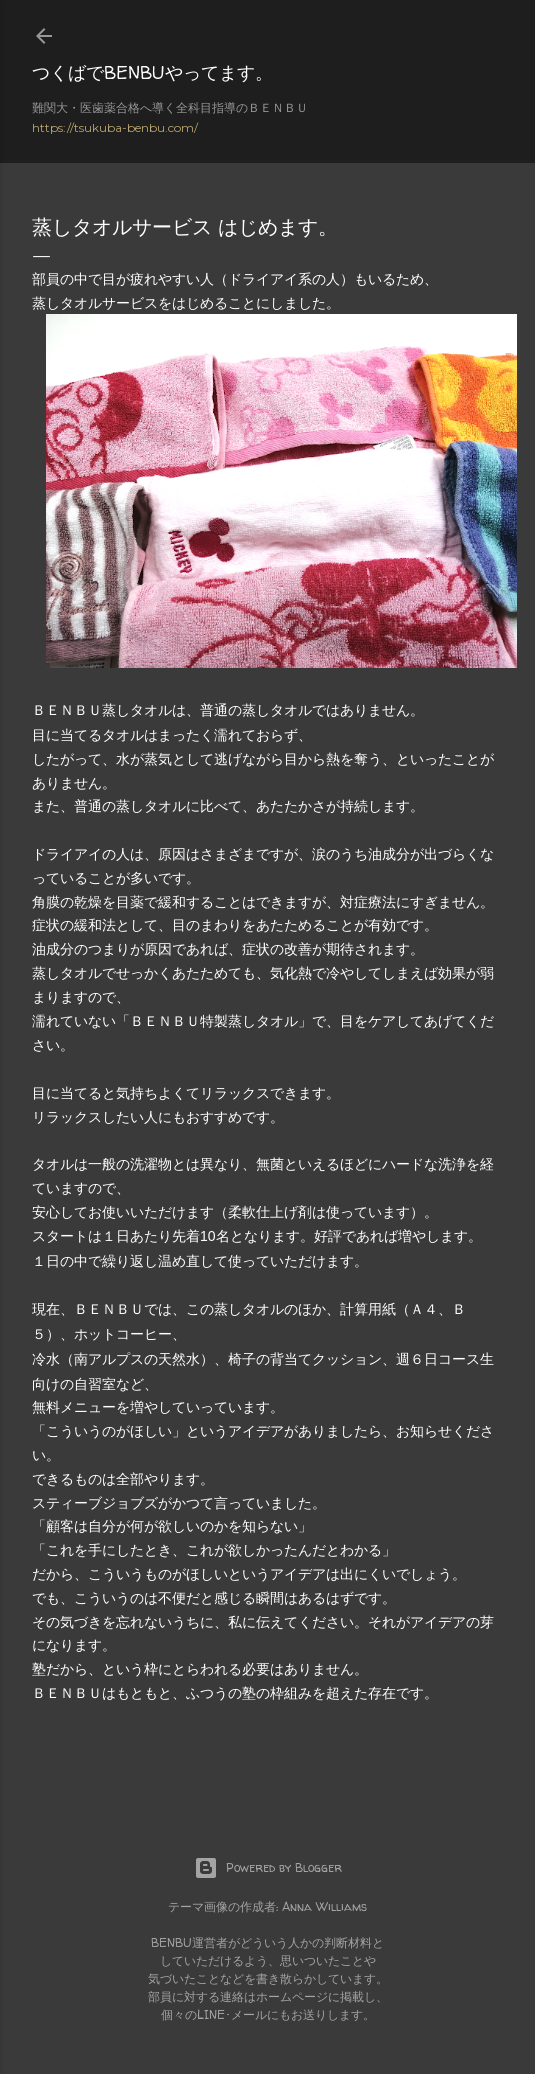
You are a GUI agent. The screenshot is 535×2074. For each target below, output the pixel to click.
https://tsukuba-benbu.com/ (115, 127)
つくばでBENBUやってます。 (152, 72)
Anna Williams (324, 1906)
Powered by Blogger (268, 1868)
